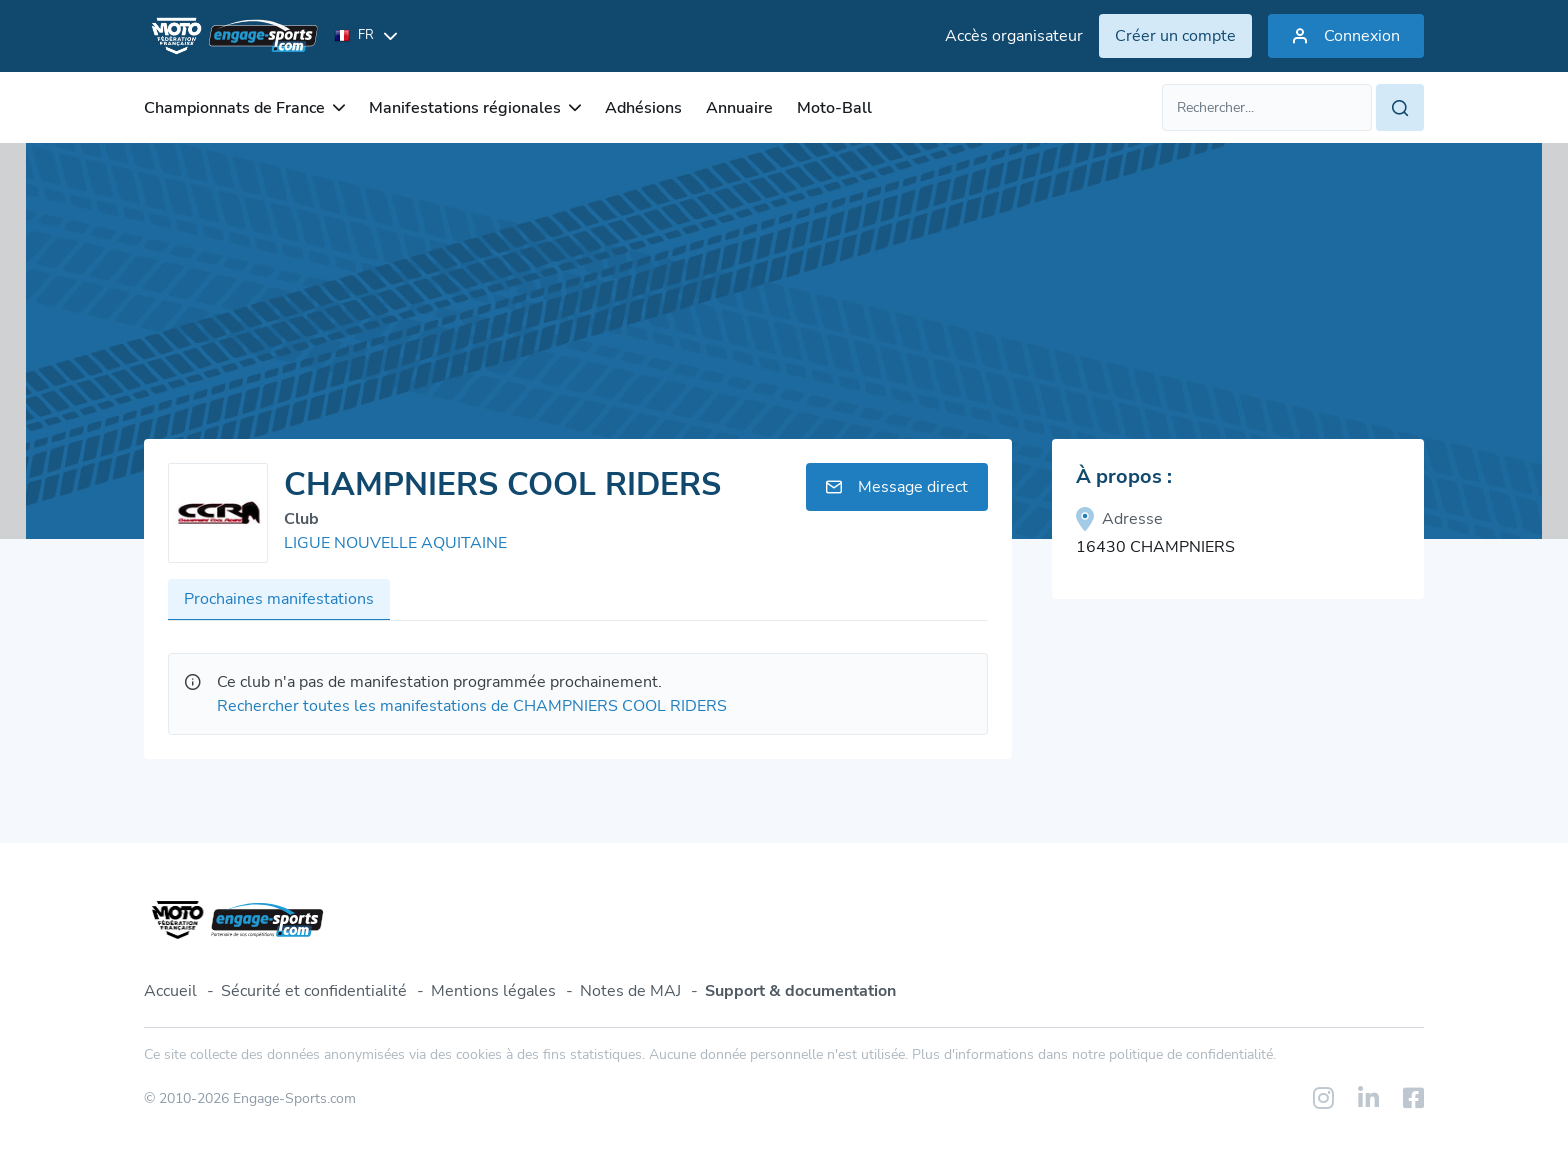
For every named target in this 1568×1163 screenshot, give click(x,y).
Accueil (170, 991)
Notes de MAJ (630, 991)
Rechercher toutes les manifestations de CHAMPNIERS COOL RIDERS (472, 706)
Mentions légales (493, 991)
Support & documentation (800, 991)
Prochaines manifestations (279, 599)
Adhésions (643, 108)
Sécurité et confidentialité (314, 991)
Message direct (897, 487)
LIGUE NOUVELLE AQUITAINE (395, 543)
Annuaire (739, 108)
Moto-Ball (834, 108)
